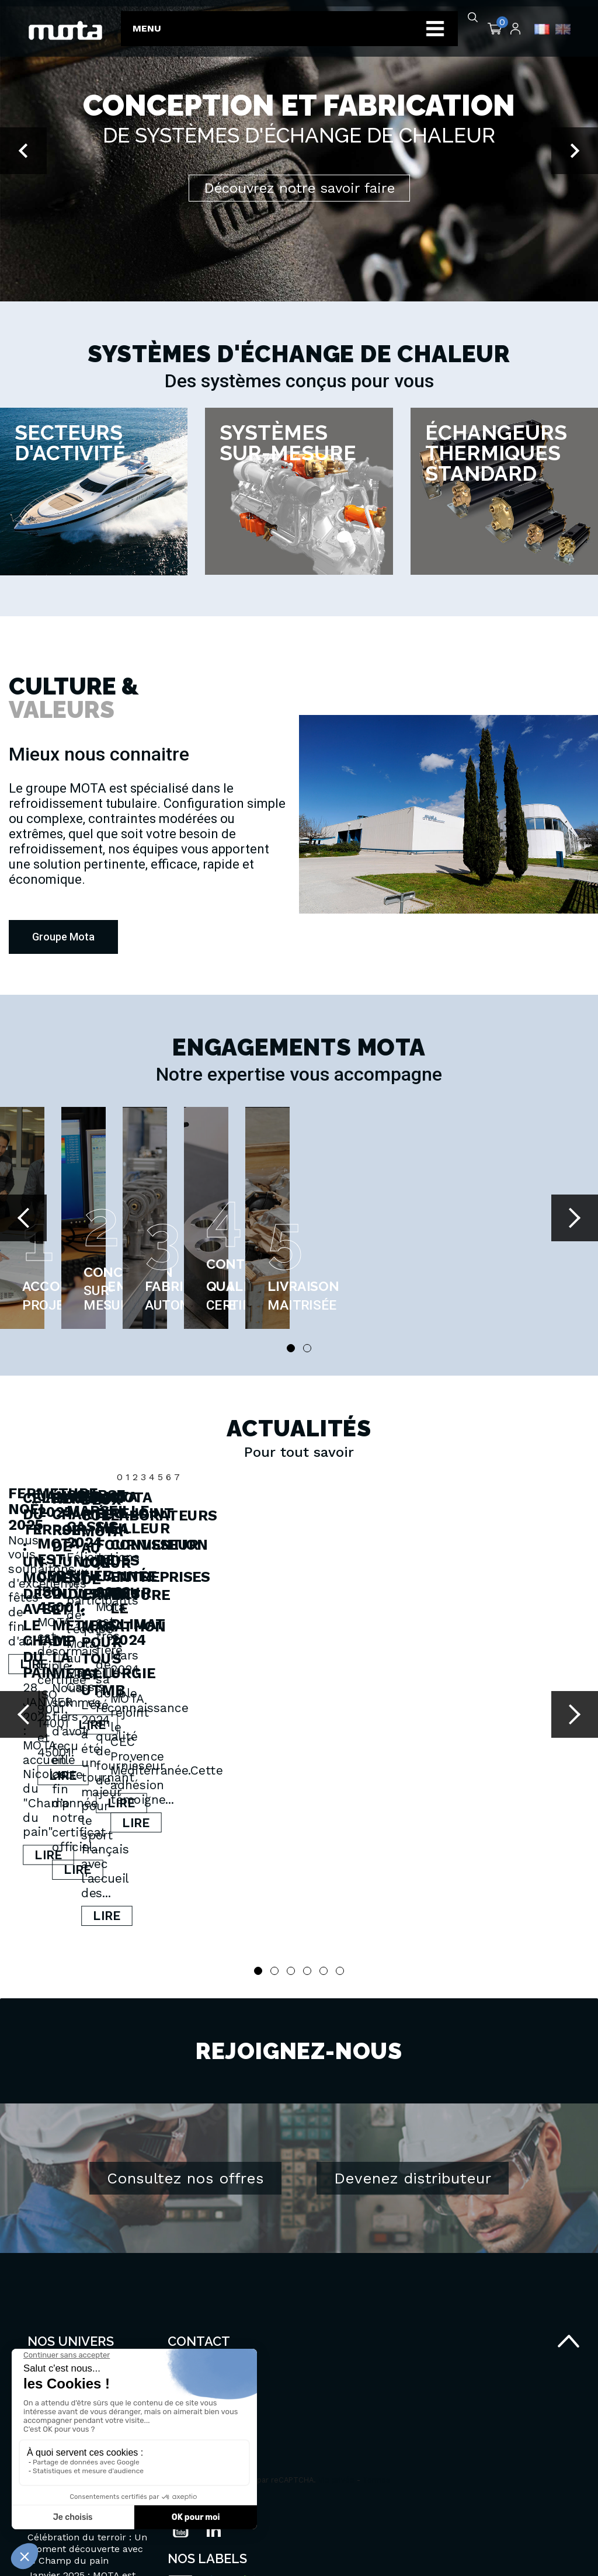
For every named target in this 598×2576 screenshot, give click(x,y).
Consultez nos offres (185, 2052)
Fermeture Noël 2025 (74, 1638)
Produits (46, 2236)
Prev (23, 1218)
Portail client (55, 2324)
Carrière (45, 2309)
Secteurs (47, 2251)
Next (574, 1218)
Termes (376, 2354)
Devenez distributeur (412, 2052)
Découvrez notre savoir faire (299, 188)
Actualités (50, 2295)
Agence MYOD (543, 2553)
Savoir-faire (53, 2266)
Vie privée (336, 2354)
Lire (90, 1713)
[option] (299, 150)
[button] (23, 150)
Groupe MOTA (59, 2280)
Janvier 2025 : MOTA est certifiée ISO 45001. (494, 1647)
